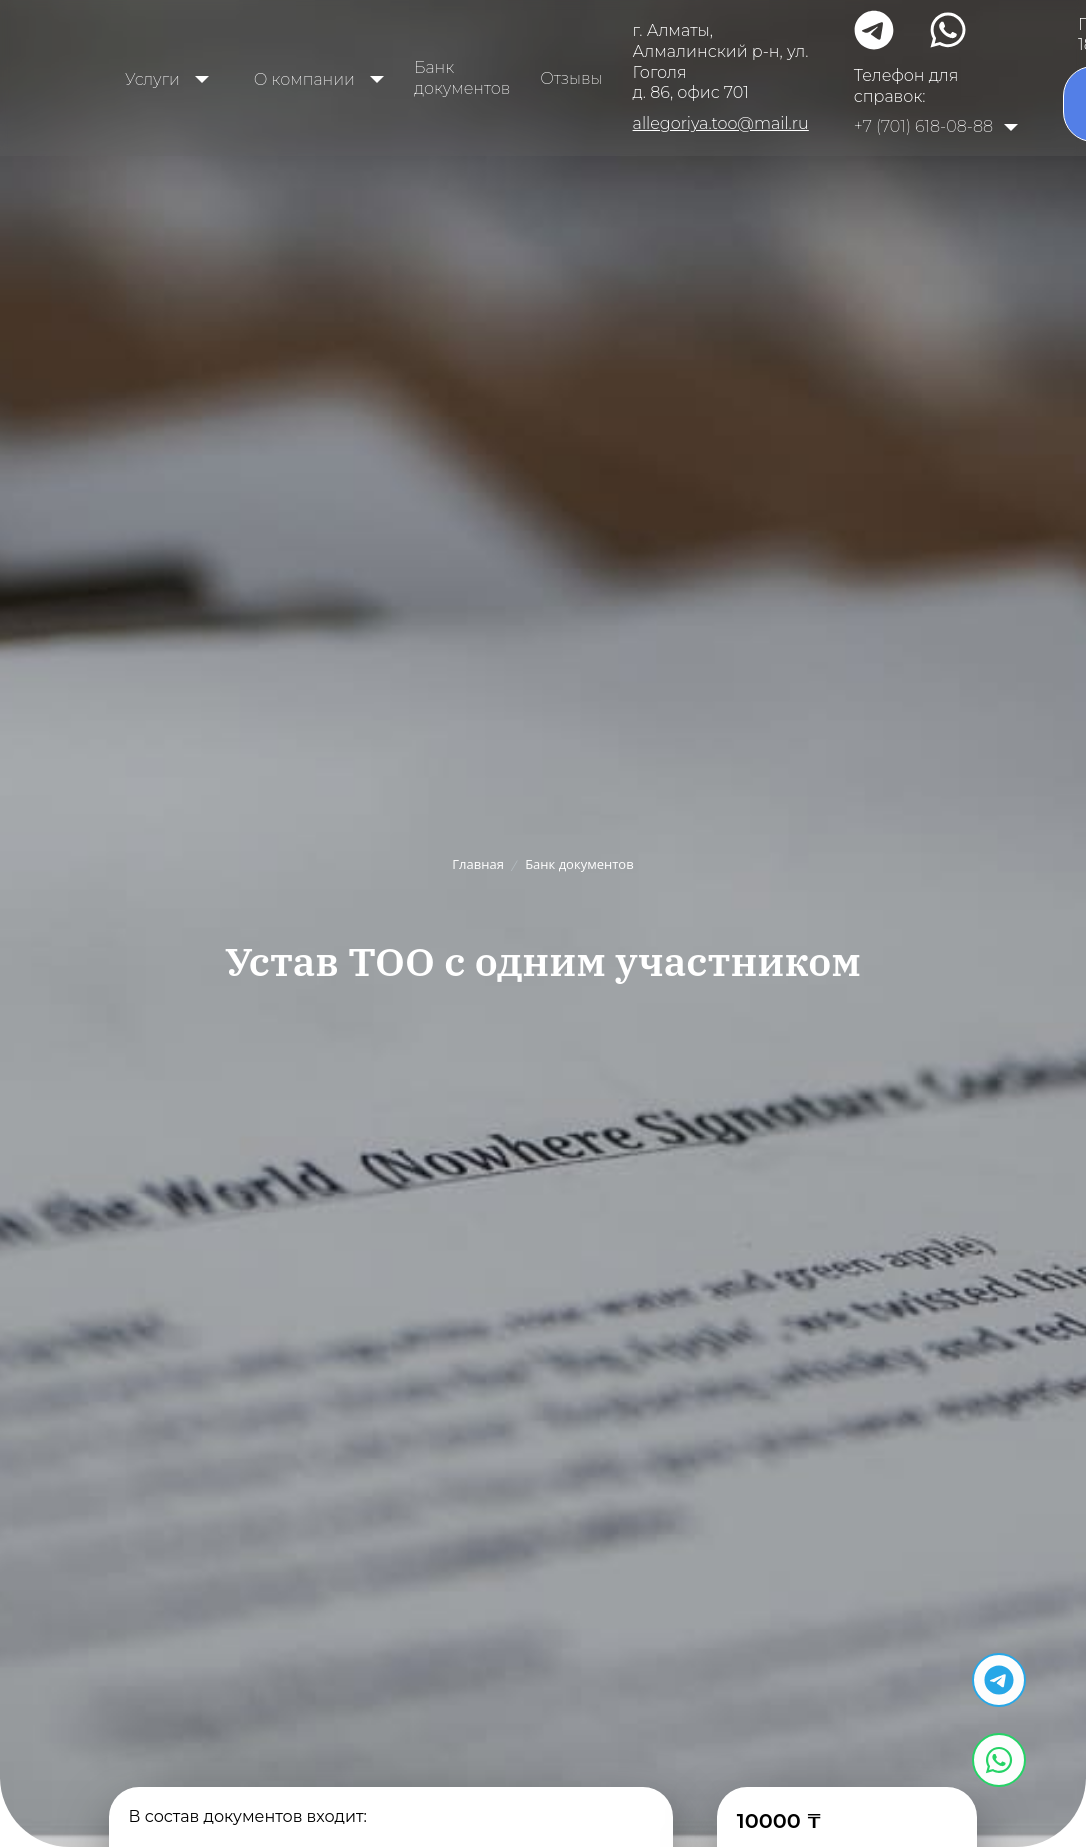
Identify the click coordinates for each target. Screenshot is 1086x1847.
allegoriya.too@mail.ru (721, 123)
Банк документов (462, 78)
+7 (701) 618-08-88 (923, 126)
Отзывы (571, 78)
